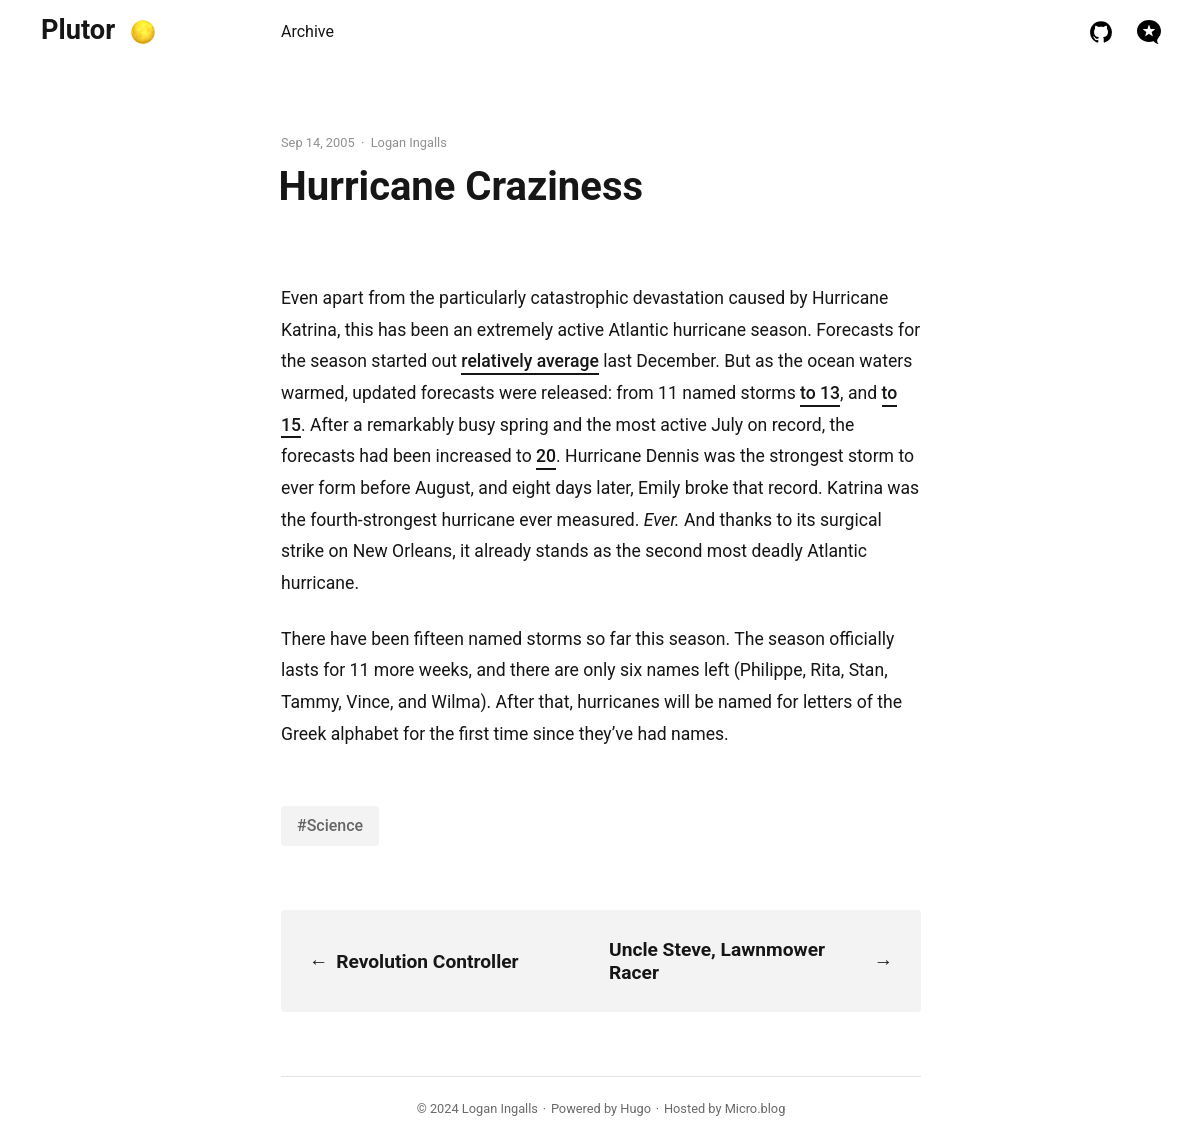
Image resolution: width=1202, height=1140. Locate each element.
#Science (330, 825)
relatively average (530, 361)
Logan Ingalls (500, 1108)
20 (546, 456)
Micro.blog (755, 1108)
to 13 (820, 393)
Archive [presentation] (307, 31)
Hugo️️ (635, 1108)
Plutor (78, 30)
